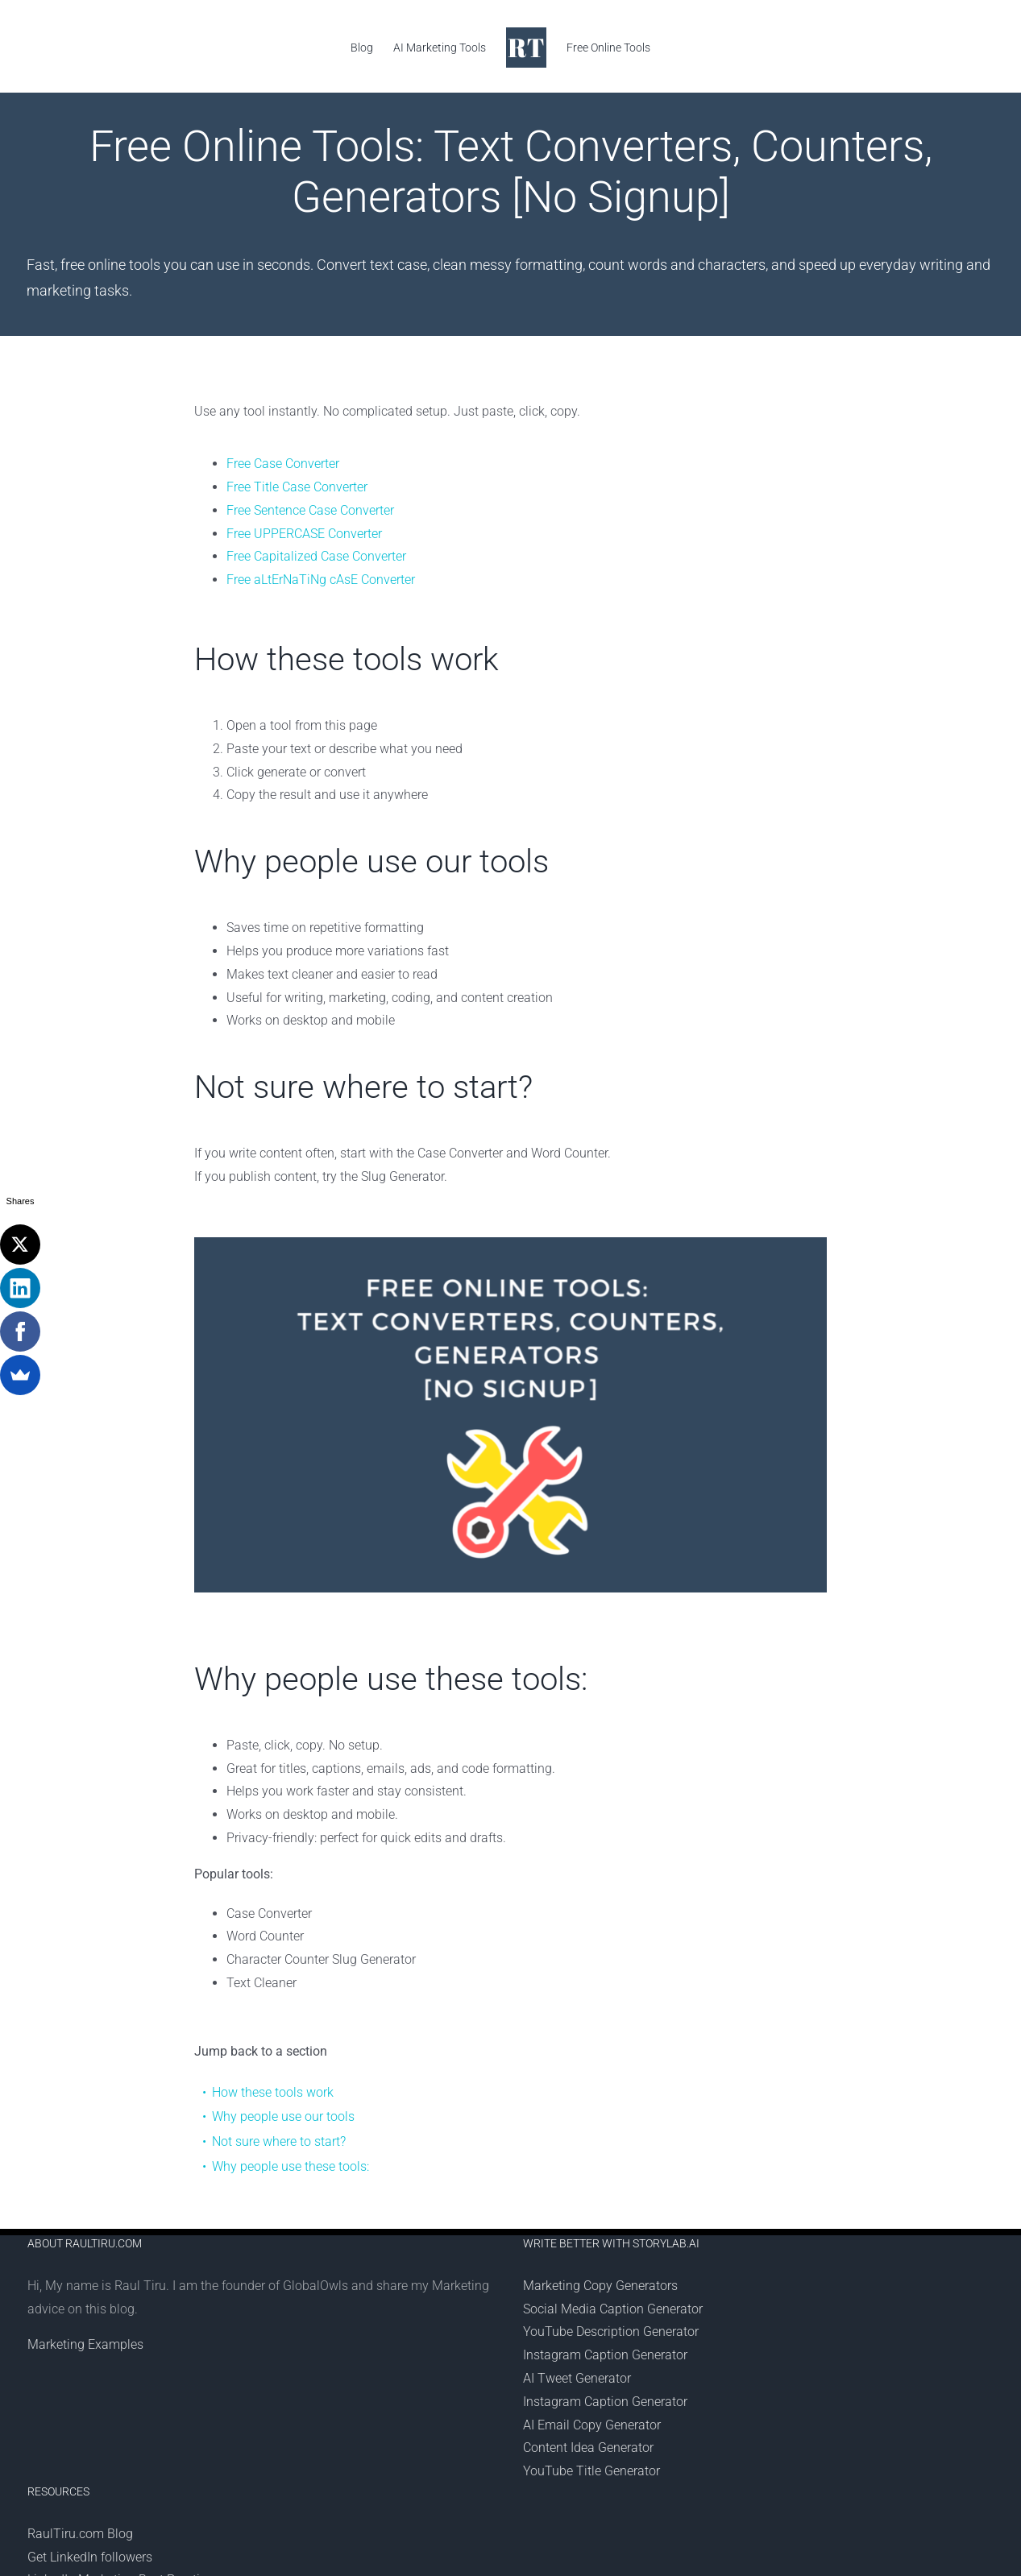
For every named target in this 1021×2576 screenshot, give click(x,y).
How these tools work (273, 2092)
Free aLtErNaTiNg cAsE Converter (320, 579)
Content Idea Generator (588, 2447)
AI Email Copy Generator (592, 2425)
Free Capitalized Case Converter (316, 556)
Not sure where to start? (279, 2141)
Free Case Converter (282, 463)
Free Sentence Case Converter (310, 510)
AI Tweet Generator (577, 2378)
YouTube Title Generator (591, 2471)
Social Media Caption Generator (613, 2309)
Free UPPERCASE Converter (304, 533)
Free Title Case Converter (296, 487)
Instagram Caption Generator (605, 2355)
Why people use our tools (283, 2116)
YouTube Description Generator (611, 2331)
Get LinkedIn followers (89, 2557)
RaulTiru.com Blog (80, 2533)
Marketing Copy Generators (600, 2285)
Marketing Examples (85, 2344)
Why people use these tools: (290, 2166)
